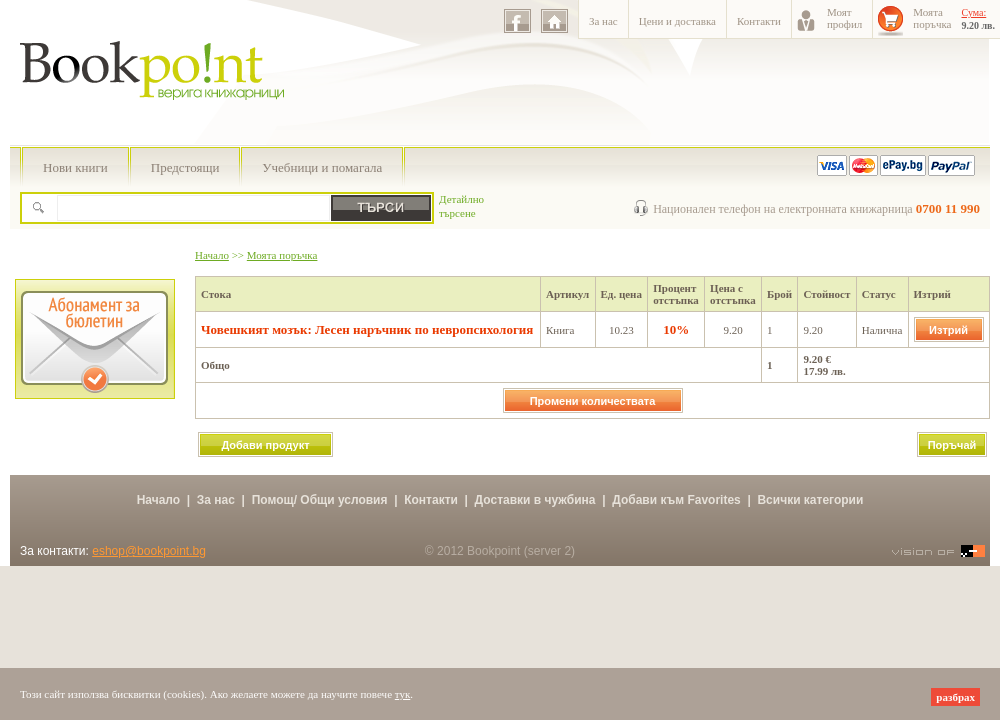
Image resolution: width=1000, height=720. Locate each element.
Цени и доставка (677, 21)
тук (403, 694)
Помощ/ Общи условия (320, 500)
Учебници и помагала (322, 167)
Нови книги (75, 167)
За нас (603, 21)
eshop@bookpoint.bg (149, 551)
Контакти (759, 21)
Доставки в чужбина (535, 500)
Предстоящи (185, 167)
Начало (212, 255)
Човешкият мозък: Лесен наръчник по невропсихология (367, 329)
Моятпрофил (844, 18)
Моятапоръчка (932, 18)
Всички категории (810, 500)
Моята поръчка (282, 255)
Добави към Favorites (676, 500)
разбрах (955, 697)
